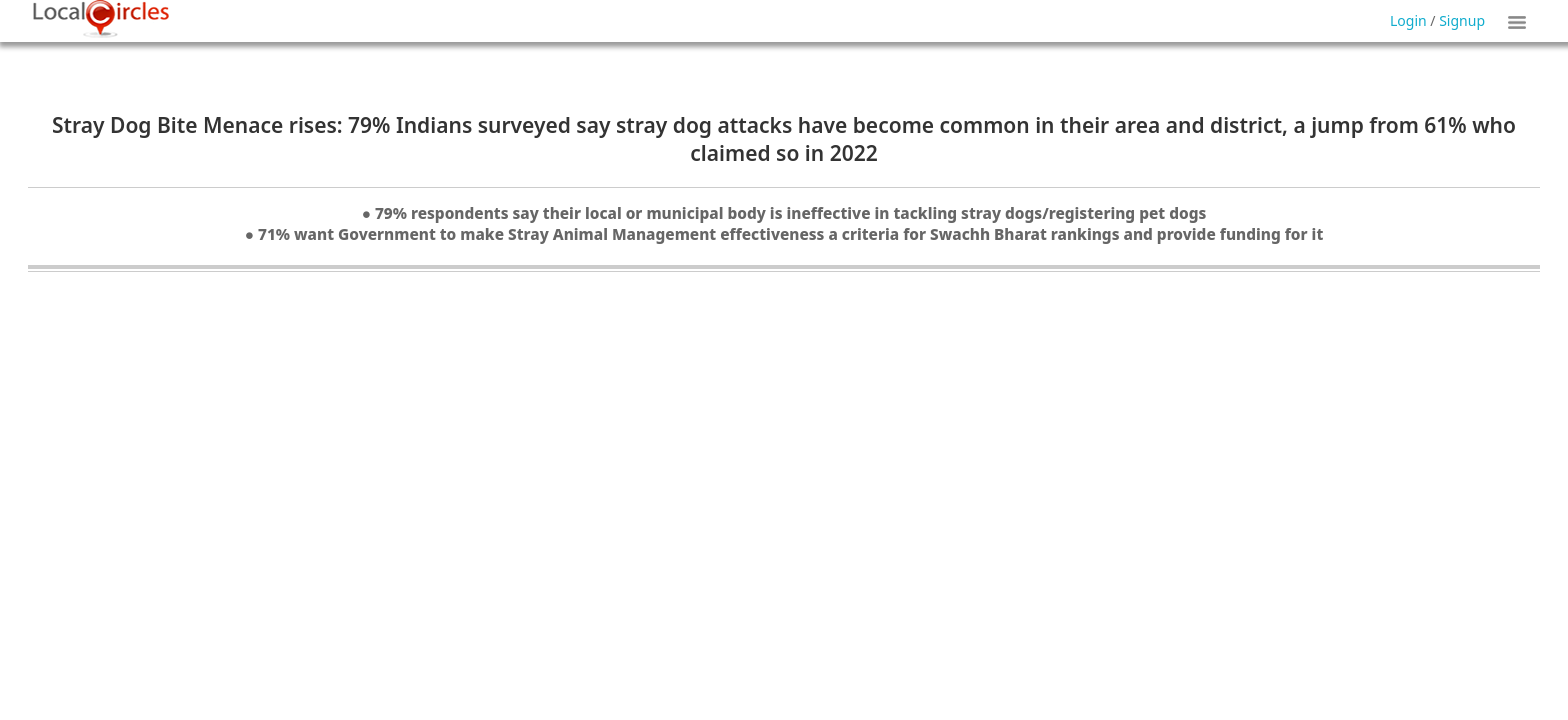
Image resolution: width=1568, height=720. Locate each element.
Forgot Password (835, 48)
